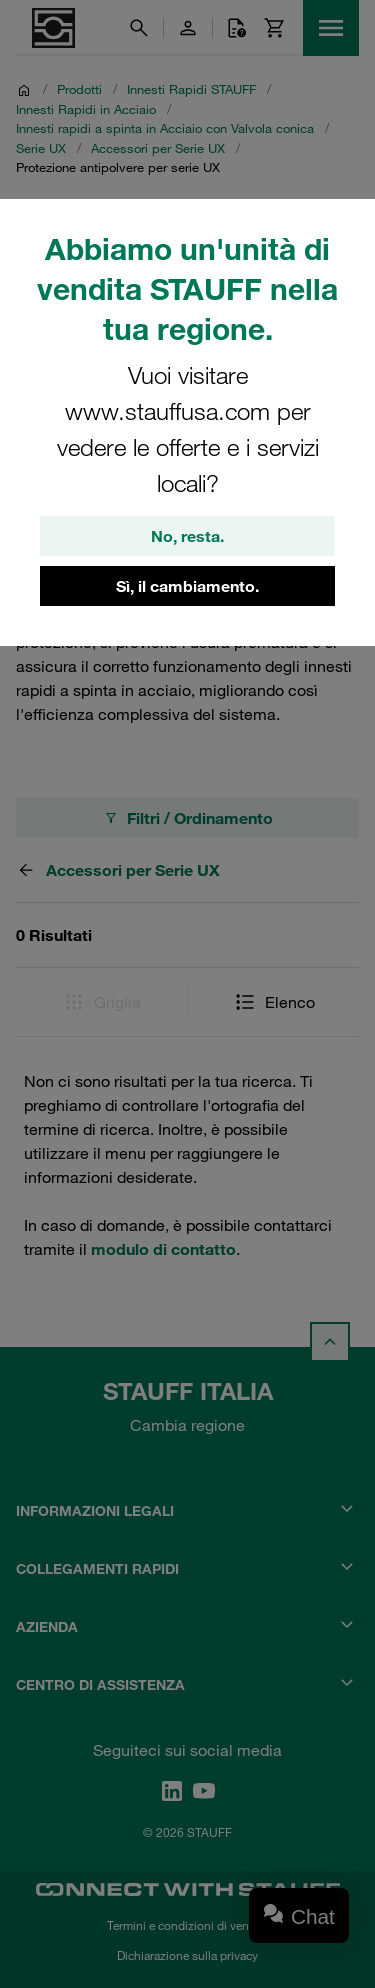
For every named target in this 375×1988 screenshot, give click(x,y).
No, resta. (187, 536)
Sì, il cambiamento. (187, 586)
